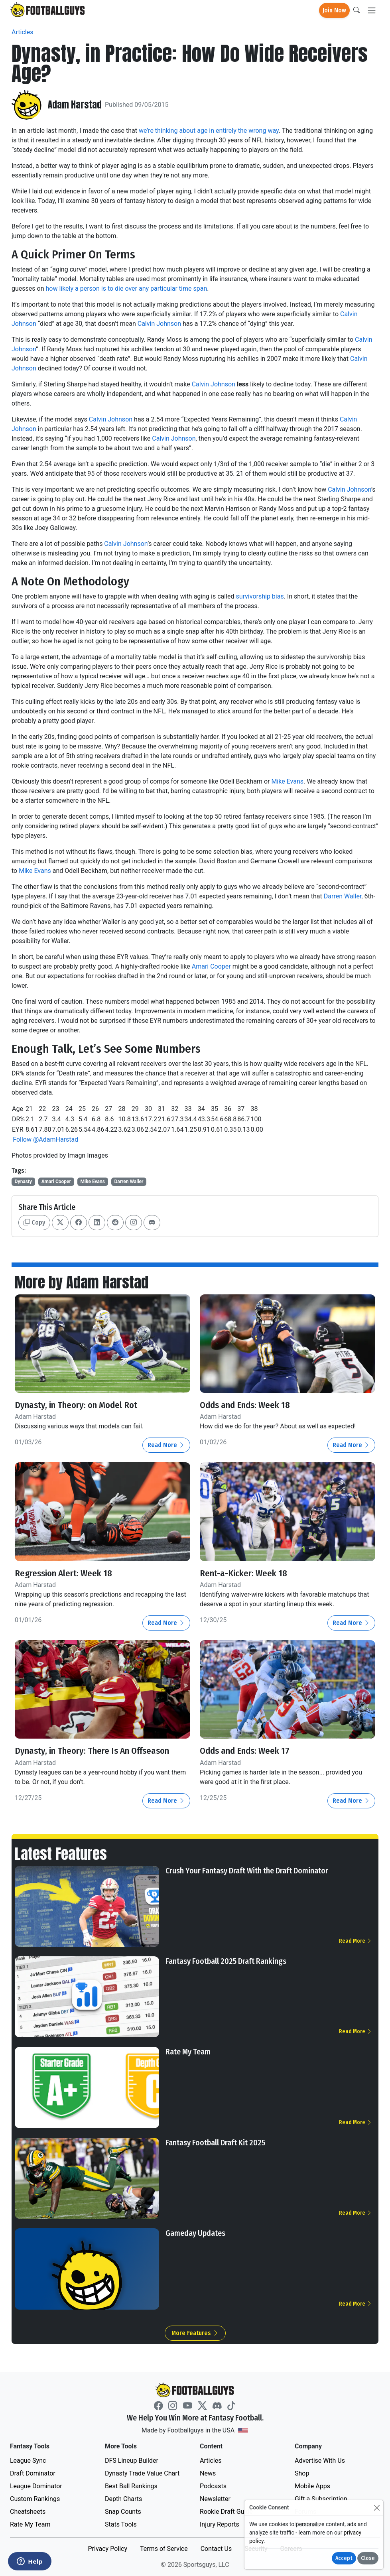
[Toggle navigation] (371, 10)
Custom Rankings (35, 2499)
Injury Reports (219, 2524)
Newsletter (215, 2499)
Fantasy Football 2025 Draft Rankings (225, 1960)
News (208, 2473)
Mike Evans (287, 781)
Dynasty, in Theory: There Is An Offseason (96, 1750)
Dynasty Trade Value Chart (142, 2473)
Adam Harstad (75, 104)
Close (368, 2558)
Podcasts (213, 2486)
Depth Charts (123, 2499)
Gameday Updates (195, 2233)
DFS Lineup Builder (131, 2460)
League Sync (28, 2460)
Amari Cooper (211, 966)
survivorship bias (260, 596)
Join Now (334, 10)
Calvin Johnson (159, 323)
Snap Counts (123, 2511)
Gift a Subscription (321, 2499)
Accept (344, 2558)
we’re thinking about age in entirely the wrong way (209, 130)
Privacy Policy (107, 2548)
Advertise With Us (320, 2460)
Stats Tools (121, 2524)
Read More (166, 1445)
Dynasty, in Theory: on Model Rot (78, 1404)
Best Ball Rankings (131, 2486)
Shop (302, 2473)
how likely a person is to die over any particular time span (126, 288)
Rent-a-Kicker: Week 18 (245, 1573)
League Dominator (36, 2486)
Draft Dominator (32, 2473)
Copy (34, 1222)
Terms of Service (164, 2548)
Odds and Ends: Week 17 (247, 1750)
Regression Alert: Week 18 (65, 1573)
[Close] (376, 2507)
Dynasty (23, 1181)
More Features (195, 2332)
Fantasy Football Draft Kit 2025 (215, 2142)
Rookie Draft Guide (226, 2511)
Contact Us (216, 2548)
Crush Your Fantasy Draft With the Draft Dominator (246, 1870)
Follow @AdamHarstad (45, 1139)
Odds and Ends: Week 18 (247, 1404)
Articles (22, 32)
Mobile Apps (312, 2486)
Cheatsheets (27, 2511)
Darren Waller (343, 896)
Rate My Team (188, 2051)
